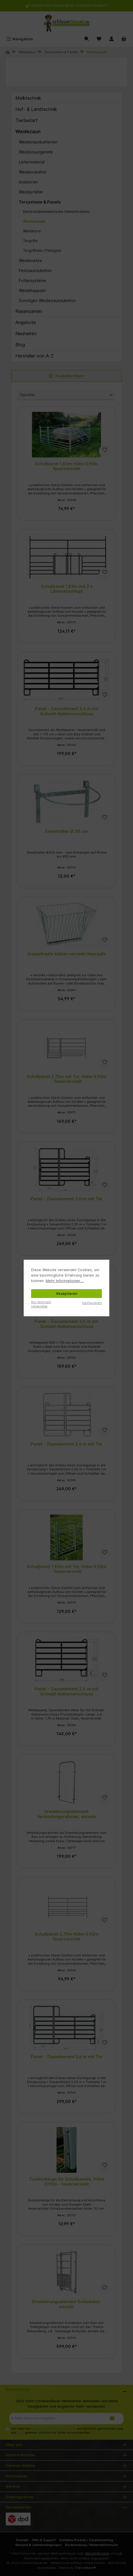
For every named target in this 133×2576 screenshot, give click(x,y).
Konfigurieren (92, 1303)
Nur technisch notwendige (41, 1304)
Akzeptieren (66, 1293)
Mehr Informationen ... (65, 1281)
